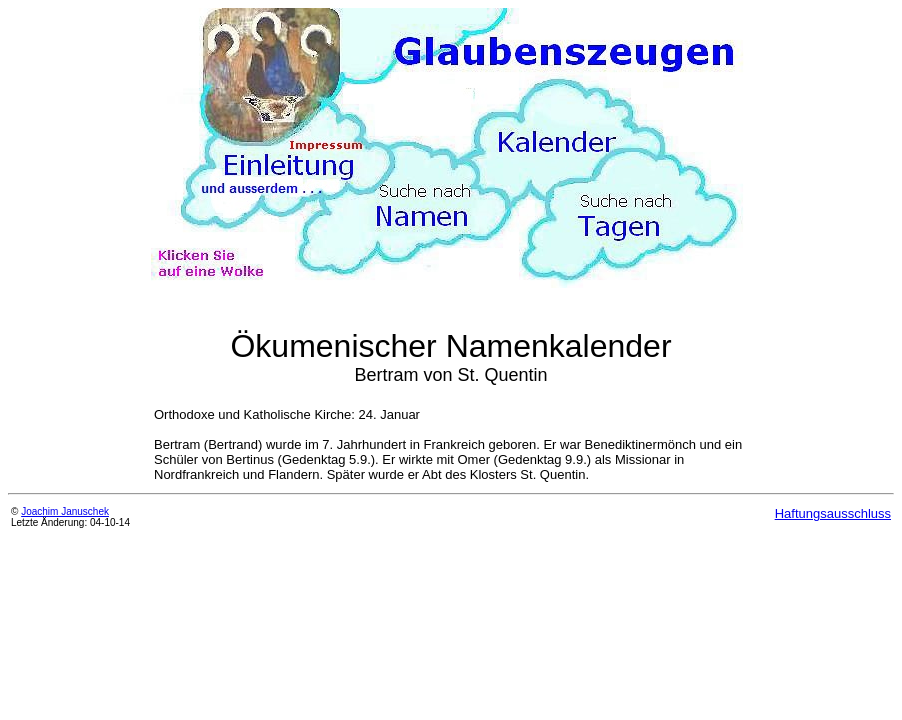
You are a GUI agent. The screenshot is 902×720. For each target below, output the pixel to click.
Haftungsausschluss (833, 513)
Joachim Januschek (65, 511)
